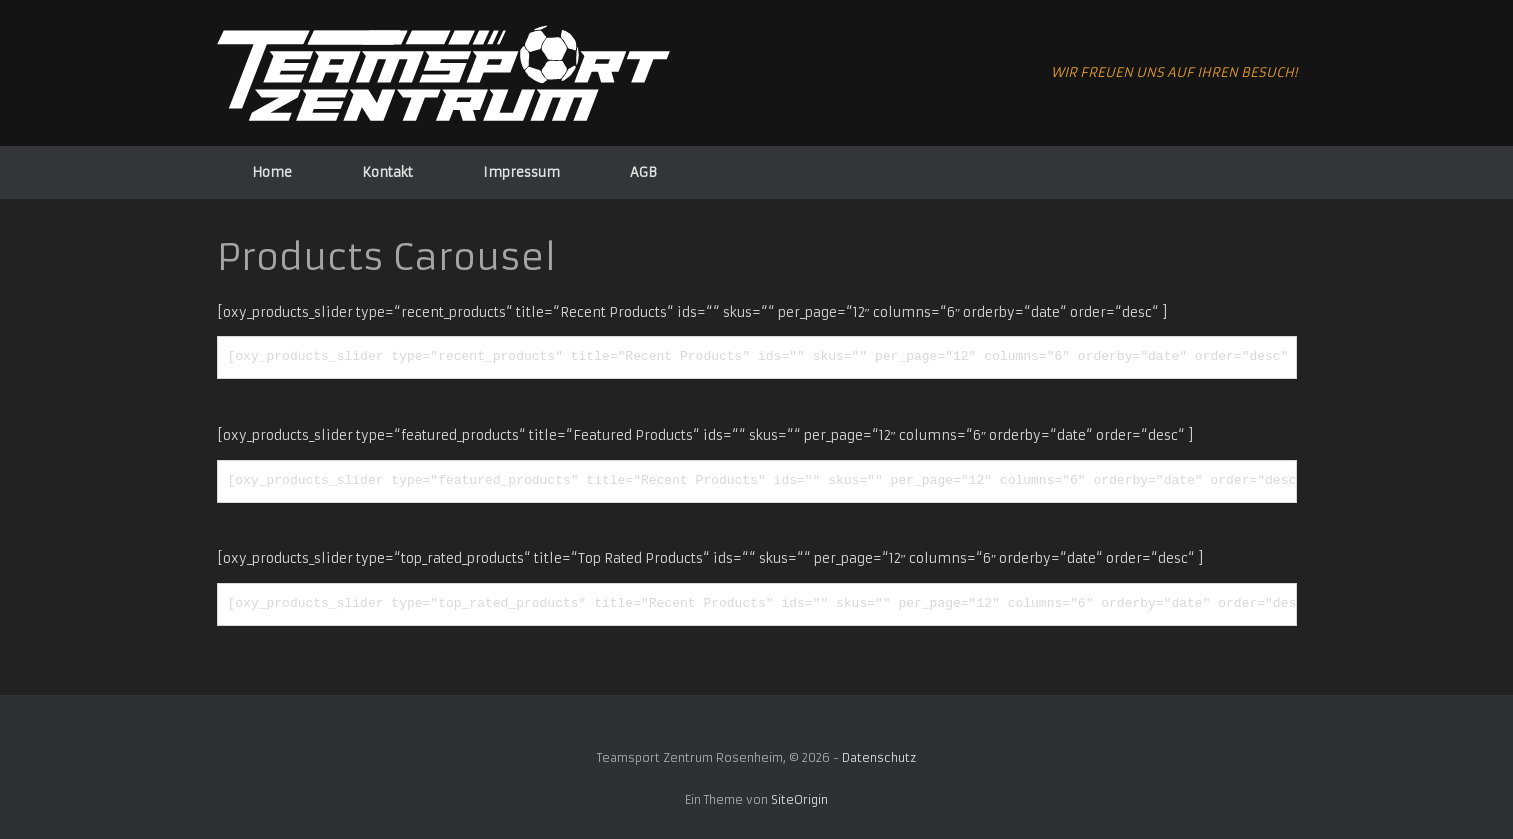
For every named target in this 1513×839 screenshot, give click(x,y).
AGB (643, 172)
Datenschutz (879, 758)
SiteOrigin (799, 800)
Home (272, 172)
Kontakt (387, 172)
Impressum (521, 172)
